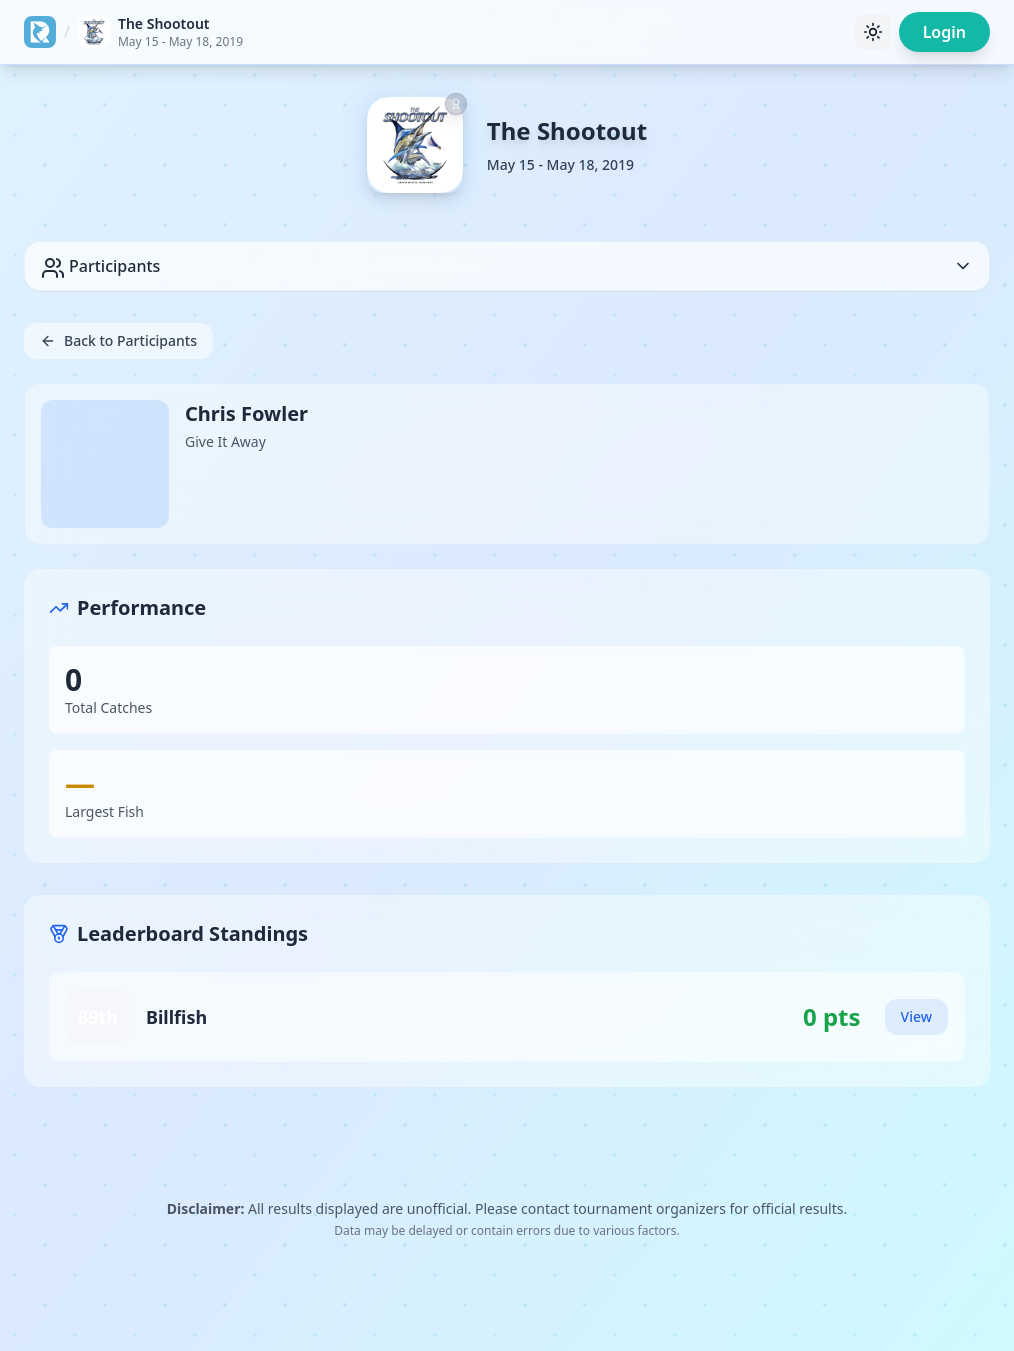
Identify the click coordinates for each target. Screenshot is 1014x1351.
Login (944, 32)
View (916, 1016)
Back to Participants (118, 340)
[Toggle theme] (873, 32)
